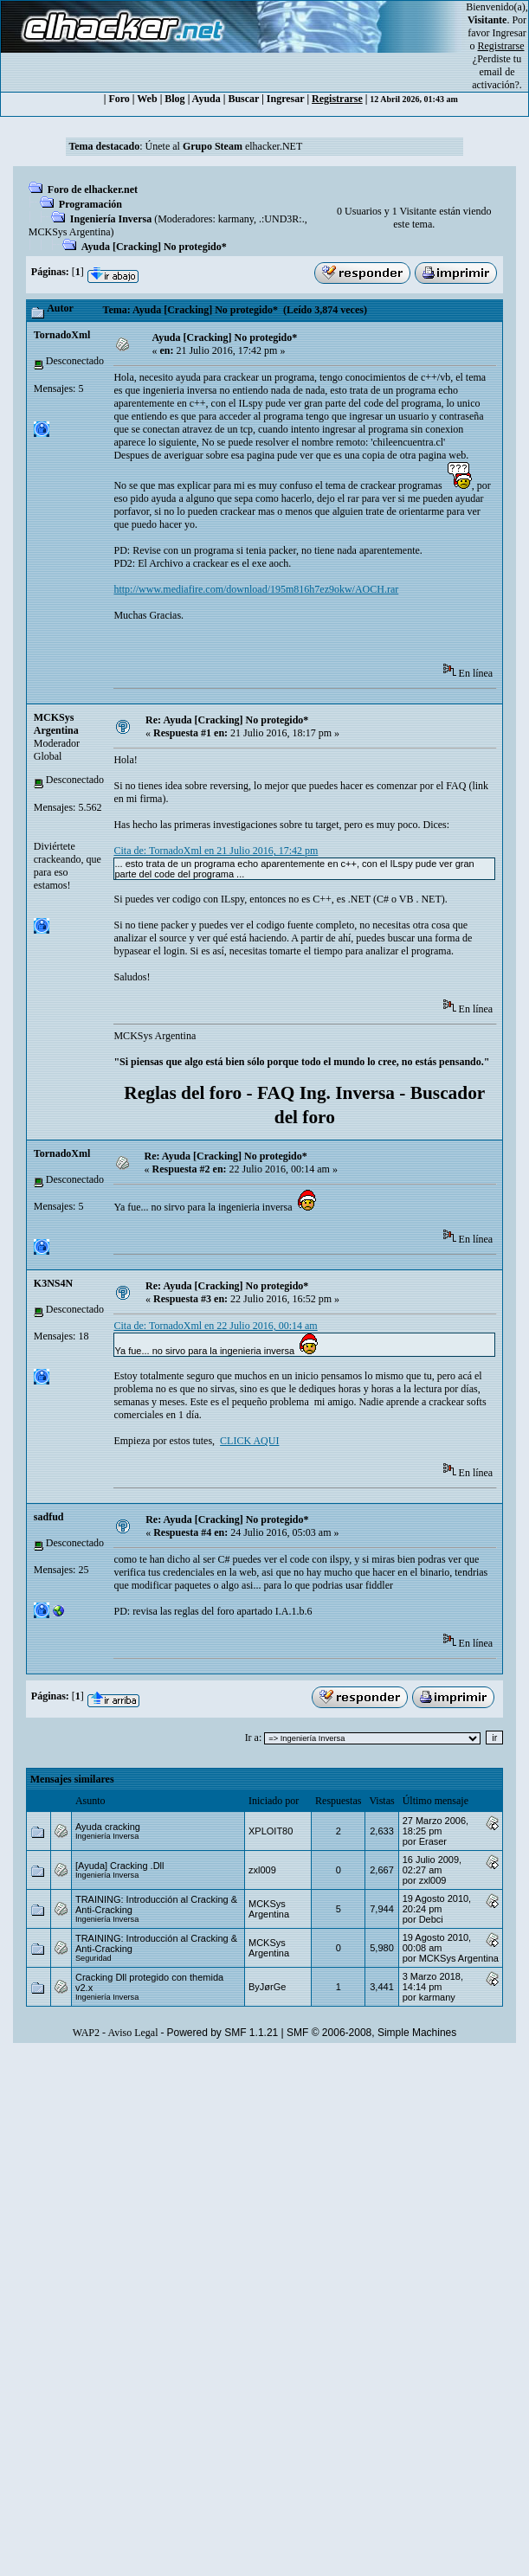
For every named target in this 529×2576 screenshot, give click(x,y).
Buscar (243, 99)
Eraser (433, 1841)
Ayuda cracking (107, 1826)
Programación (90, 204)
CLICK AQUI (249, 1441)
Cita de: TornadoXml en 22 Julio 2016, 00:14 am (215, 1326)
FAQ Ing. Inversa (326, 1092)
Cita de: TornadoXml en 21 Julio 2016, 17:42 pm (215, 851)
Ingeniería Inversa (111, 219)
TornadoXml (62, 335)
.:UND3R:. (282, 219)
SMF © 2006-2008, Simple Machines (371, 2033)
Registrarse (337, 99)
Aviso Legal (132, 2033)
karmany (236, 219)
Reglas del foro (183, 1092)
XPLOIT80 (270, 1831)
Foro (118, 99)
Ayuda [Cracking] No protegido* (154, 247)
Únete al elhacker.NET (224, 146)
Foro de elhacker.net (93, 189)
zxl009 (262, 1870)
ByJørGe (267, 1987)
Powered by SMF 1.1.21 (223, 2033)
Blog (174, 99)
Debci (431, 1919)
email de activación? (495, 78)
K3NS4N (53, 1283)
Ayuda (206, 99)
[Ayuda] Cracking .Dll (120, 1865)
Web (147, 99)
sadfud (49, 1517)
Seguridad (93, 1958)
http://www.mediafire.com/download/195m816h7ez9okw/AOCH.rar (255, 589)
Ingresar (509, 33)
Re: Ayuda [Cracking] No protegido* (226, 720)
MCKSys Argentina (70, 232)
